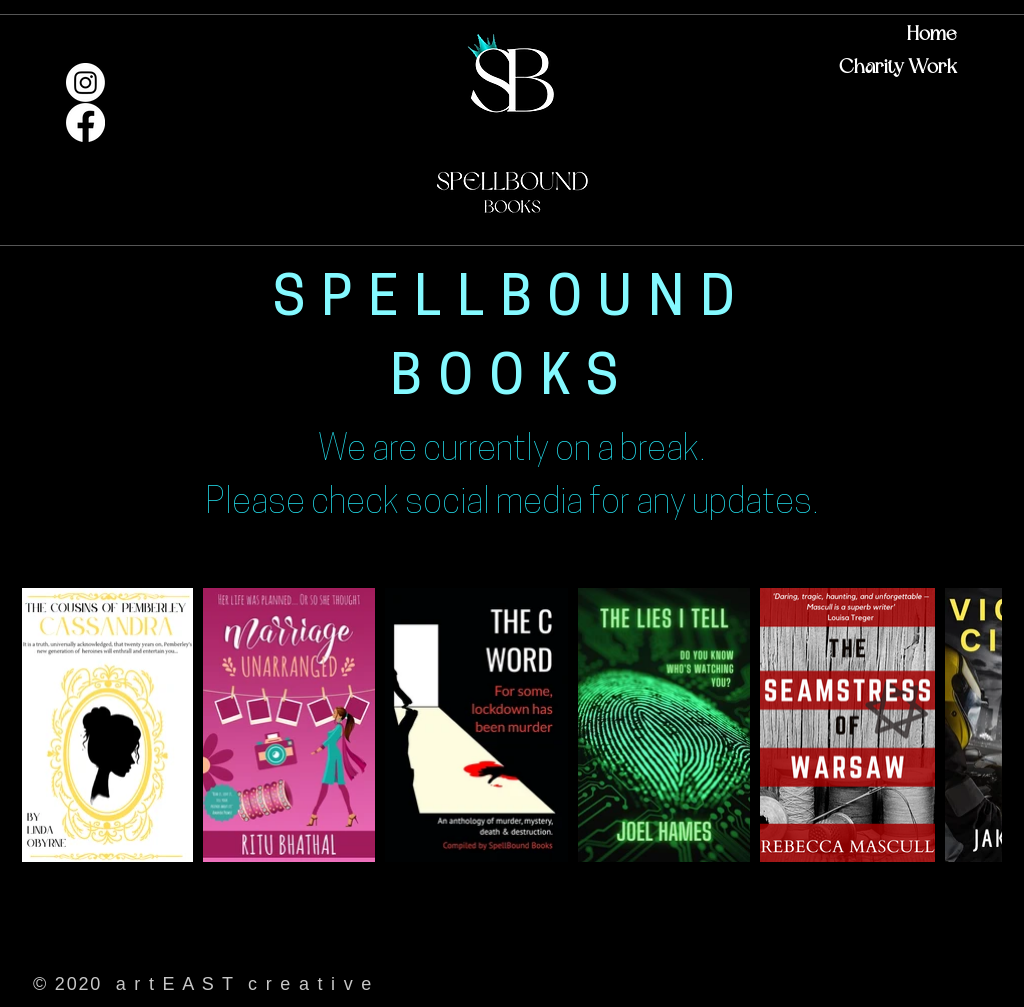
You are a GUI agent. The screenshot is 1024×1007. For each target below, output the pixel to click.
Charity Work (898, 67)
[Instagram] (85, 82)
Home (932, 34)
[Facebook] (85, 122)
